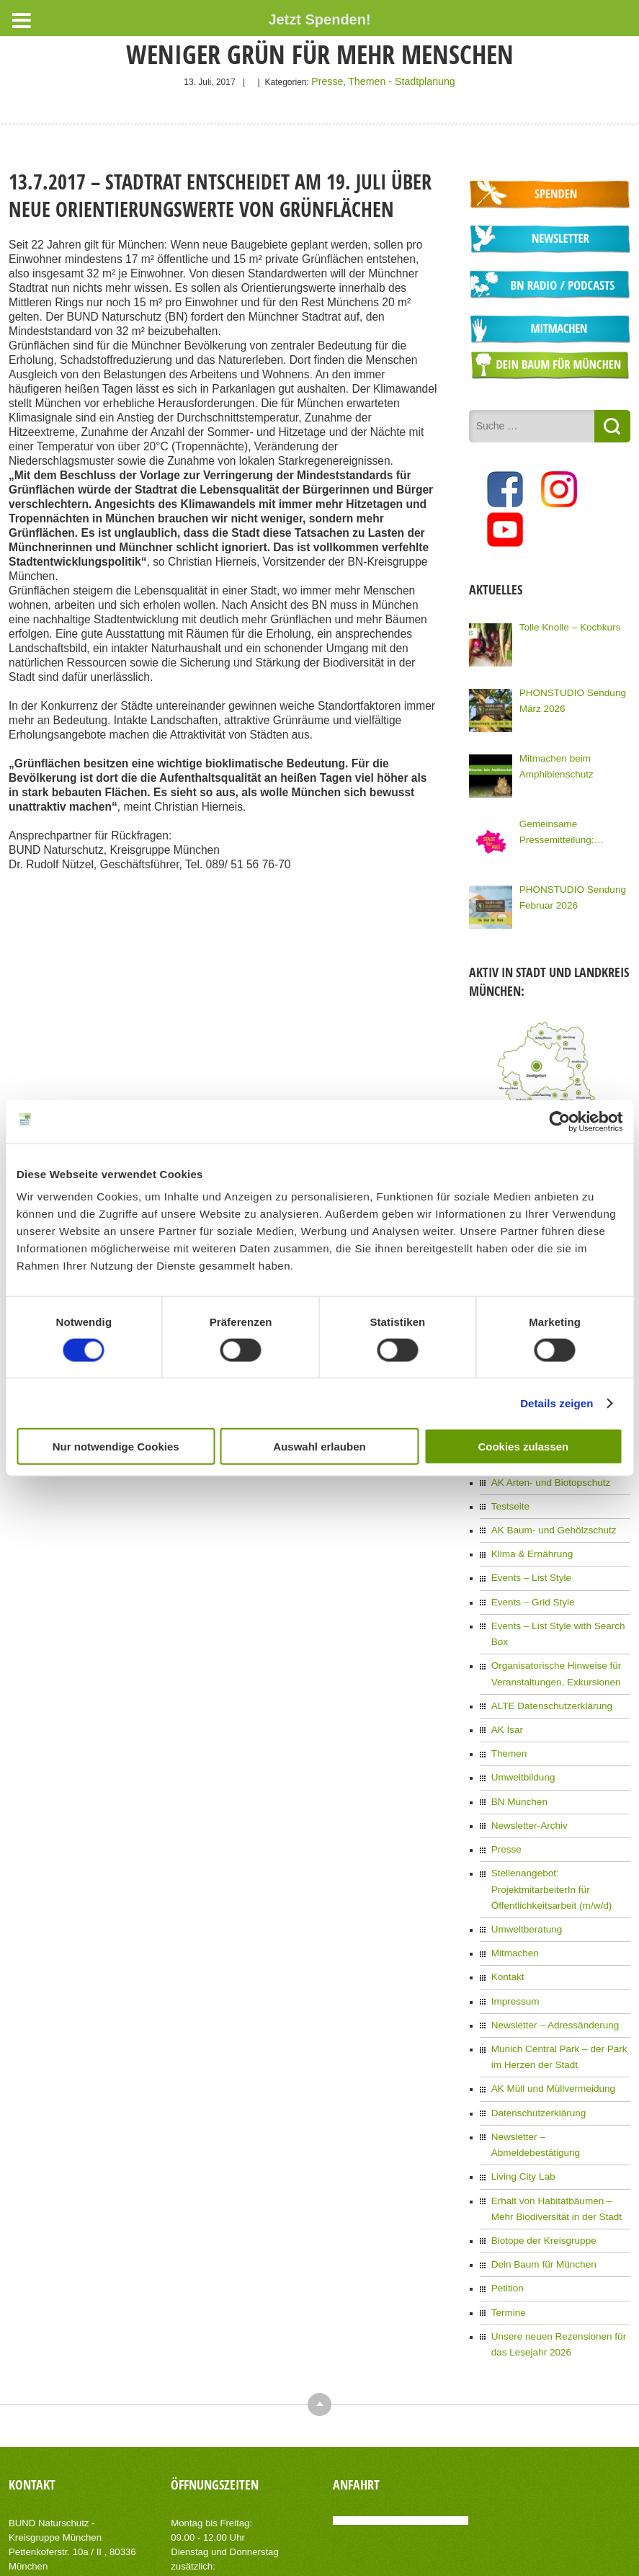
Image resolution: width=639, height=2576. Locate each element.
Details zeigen (556, 1402)
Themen (507, 1702)
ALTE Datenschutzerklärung (545, 1657)
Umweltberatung (522, 1850)
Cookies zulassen (523, 1446)
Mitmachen (512, 1873)
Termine (506, 2192)
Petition (505, 2170)
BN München (516, 1747)
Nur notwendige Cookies (116, 1446)
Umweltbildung (519, 1724)
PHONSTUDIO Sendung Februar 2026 (566, 887)
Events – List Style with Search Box (559, 1598)
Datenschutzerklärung (533, 2021)
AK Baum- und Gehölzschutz (546, 1509)
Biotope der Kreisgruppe (537, 2125)
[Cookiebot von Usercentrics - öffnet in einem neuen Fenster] (559, 1121)
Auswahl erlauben (319, 1446)
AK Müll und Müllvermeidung (546, 1999)
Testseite (508, 1486)
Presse (335, 81)
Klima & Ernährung (527, 1531)
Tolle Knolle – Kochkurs (564, 617)
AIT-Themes (123, 2554)
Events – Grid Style (528, 1576)
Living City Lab (519, 2066)
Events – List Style (527, 1553)
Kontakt (506, 1895)
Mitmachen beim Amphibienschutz (552, 756)
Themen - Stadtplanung (399, 81)
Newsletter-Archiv (525, 1769)
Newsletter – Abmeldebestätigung (555, 2043)
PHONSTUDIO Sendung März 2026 (566, 690)
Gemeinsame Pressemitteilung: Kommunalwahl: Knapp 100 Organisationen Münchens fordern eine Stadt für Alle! (572, 822)
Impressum (512, 1917)
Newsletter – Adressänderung (547, 1940)
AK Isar (505, 1680)
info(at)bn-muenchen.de (91, 2456)
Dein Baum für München (537, 2147)
